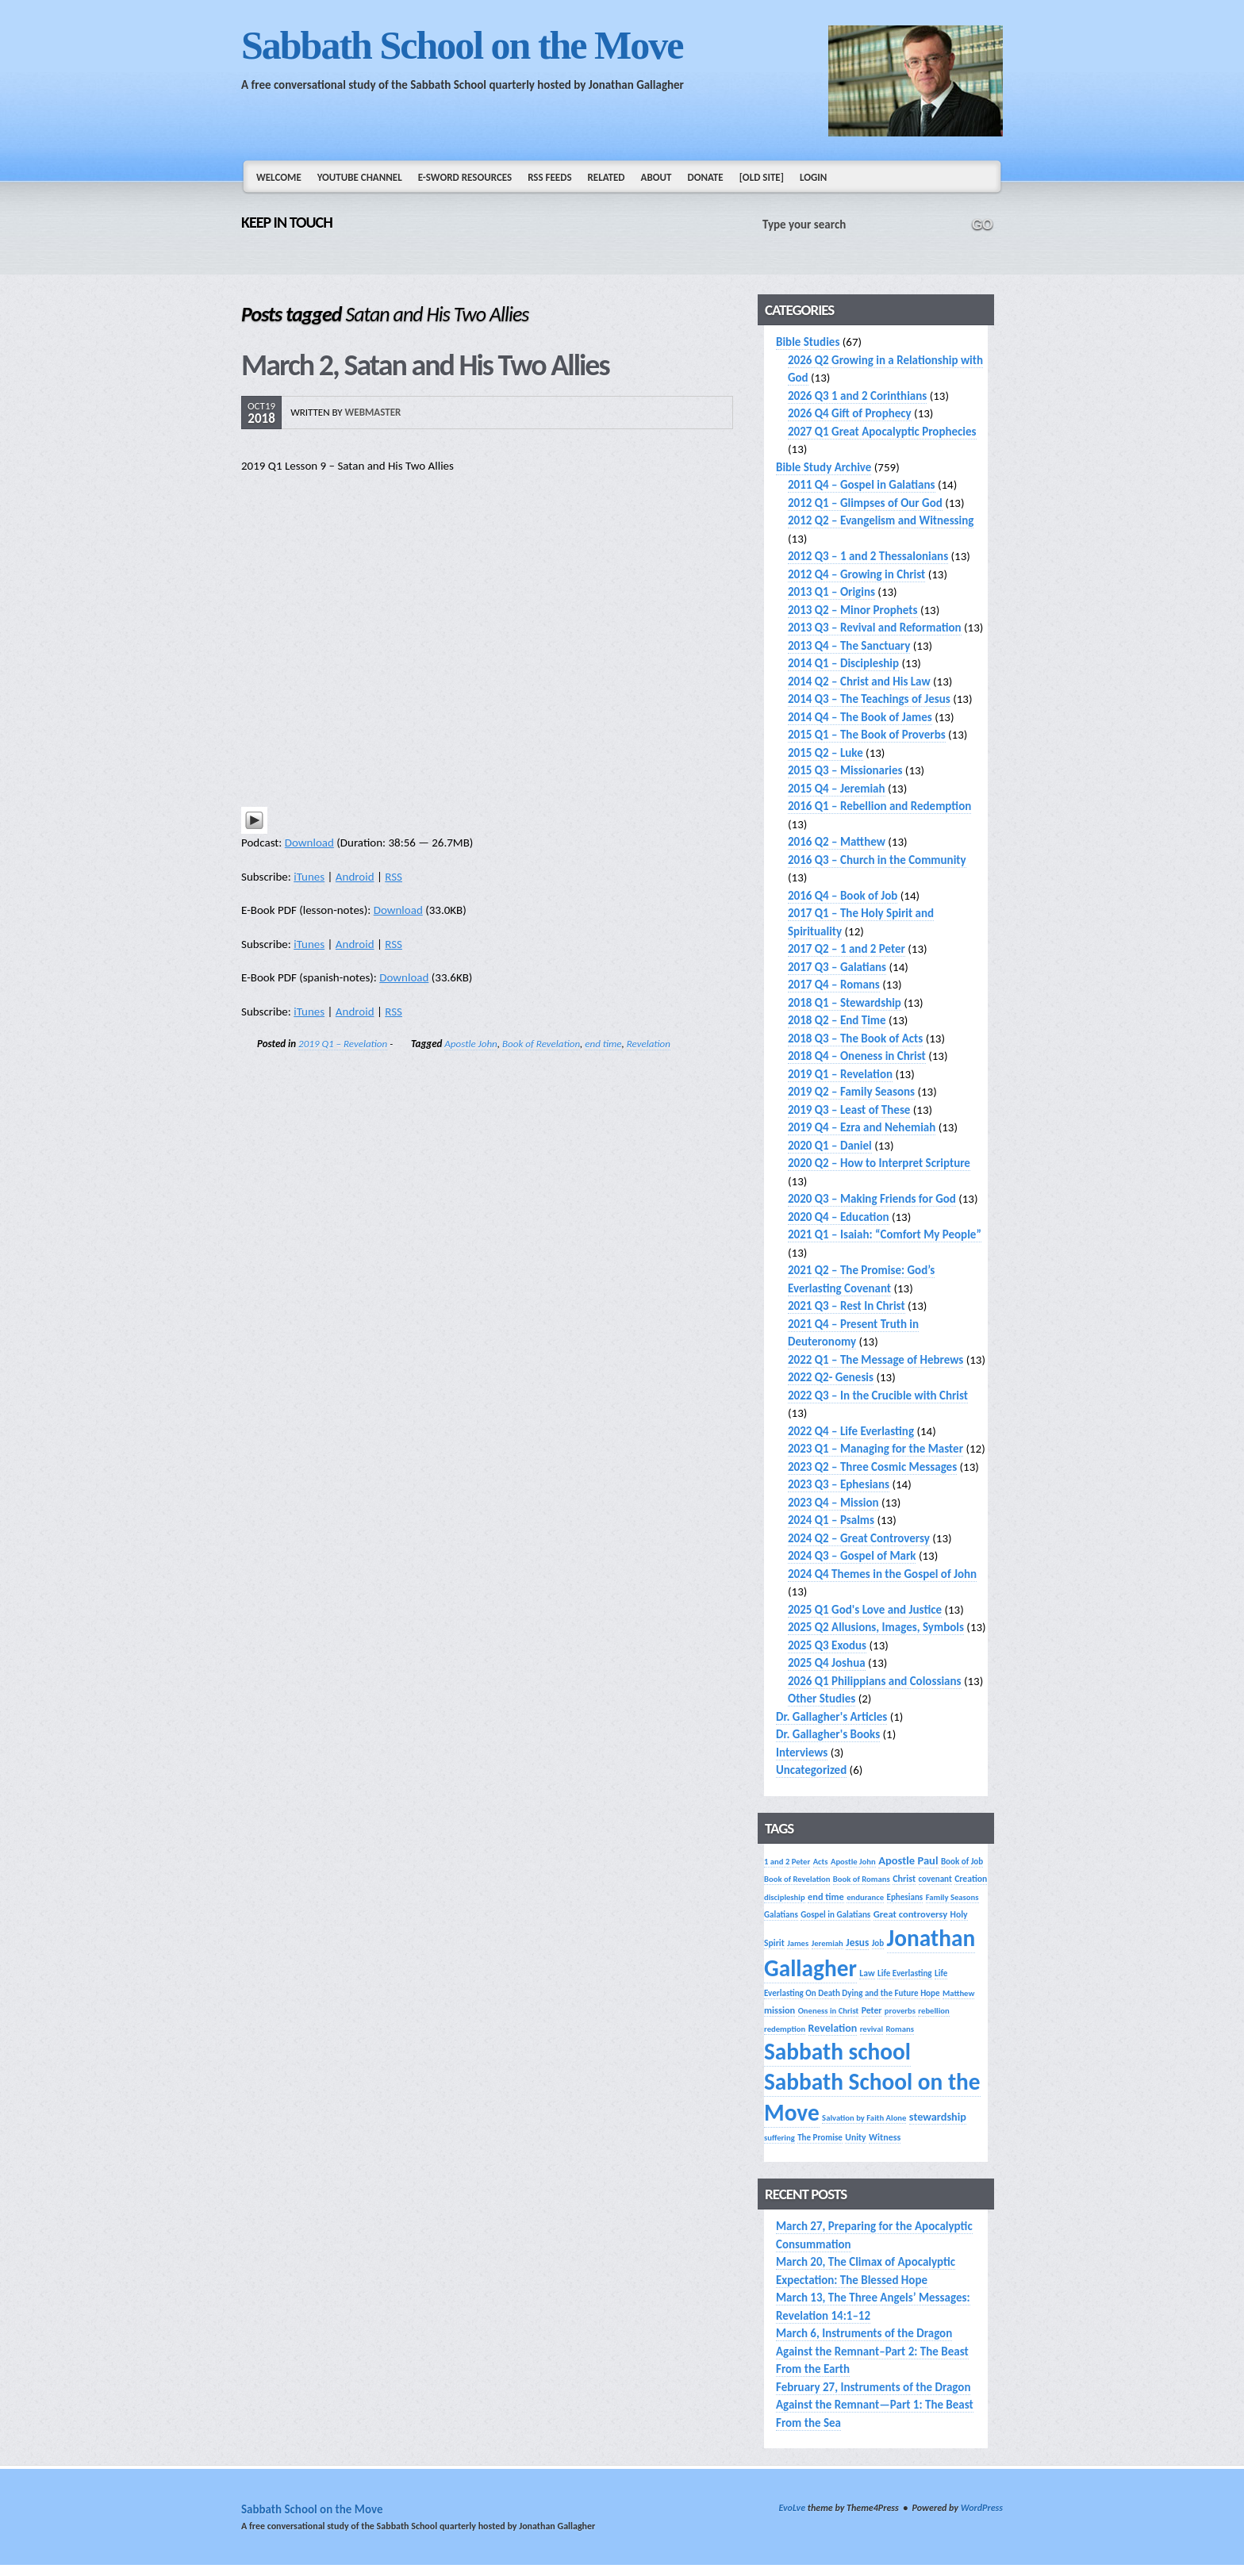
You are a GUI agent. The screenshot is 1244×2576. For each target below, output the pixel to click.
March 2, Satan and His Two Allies (425, 365)
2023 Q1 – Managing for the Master (875, 1449)
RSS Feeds (549, 177)
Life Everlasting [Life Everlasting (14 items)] (904, 1973)
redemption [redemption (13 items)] (784, 2029)
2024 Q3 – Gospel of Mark (852, 1556)
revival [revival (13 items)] (871, 2029)
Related (606, 177)
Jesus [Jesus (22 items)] (857, 1942)
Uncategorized (811, 1770)
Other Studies (821, 1698)
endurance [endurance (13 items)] (865, 1897)
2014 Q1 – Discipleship (843, 663)
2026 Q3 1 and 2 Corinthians (857, 396)
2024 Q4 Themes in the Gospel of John (882, 1574)
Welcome (278, 177)
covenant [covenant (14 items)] (935, 1878)
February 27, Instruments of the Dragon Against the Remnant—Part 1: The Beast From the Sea (874, 2405)
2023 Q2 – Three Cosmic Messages (872, 1467)
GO (982, 224)
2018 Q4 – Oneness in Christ (857, 1056)
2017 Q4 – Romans (834, 984)
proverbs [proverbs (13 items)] (900, 2011)
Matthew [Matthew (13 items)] (958, 1993)
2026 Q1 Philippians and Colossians (875, 1681)
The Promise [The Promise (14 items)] (820, 2137)
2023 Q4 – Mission (833, 1502)
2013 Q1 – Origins (831, 592)
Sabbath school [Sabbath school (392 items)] (837, 2051)
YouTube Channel (359, 177)
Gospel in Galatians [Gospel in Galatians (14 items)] (835, 1914)
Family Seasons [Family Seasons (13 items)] (952, 1897)
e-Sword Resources (465, 177)
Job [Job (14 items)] (878, 1942)
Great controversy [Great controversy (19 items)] (910, 1914)
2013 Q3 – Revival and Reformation (875, 627)
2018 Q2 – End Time (837, 1020)
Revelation (648, 1044)
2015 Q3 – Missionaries (845, 770)
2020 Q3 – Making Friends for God (872, 1199)
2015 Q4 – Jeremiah (836, 788)
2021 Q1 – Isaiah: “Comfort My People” (884, 1234)
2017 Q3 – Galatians (837, 967)
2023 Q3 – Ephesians (838, 1484)
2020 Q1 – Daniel (830, 1145)
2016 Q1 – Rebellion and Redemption (879, 806)
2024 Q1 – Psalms (831, 1520)
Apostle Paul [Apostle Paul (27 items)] (908, 1860)
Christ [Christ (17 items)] (904, 1878)
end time (603, 1044)
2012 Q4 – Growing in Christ (856, 574)
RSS (393, 877)
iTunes (309, 877)
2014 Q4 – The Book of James (860, 717)
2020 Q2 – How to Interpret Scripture (879, 1163)
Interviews (801, 1752)
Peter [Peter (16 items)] (872, 2010)
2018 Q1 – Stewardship (844, 1003)
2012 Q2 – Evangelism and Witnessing (880, 520)
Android (355, 877)
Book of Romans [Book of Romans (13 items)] (861, 1879)
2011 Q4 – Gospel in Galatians (861, 485)
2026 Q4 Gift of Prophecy (850, 413)
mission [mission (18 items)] (779, 2010)
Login (813, 177)
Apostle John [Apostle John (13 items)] (853, 1861)
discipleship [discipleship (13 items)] (784, 1897)
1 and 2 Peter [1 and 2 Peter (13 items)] (787, 1861)
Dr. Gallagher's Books (828, 1734)
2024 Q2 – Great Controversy (859, 1538)
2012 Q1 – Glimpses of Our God (865, 503)
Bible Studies (807, 342)
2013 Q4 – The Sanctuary (849, 646)
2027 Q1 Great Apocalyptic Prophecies (882, 431)
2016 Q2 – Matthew (836, 842)
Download (309, 842)
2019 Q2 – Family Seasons (851, 1092)
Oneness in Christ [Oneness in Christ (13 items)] (828, 2011)
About (656, 177)
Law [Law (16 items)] (866, 1973)
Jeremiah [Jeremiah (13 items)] (827, 1943)
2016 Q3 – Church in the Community (877, 860)
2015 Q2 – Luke (825, 753)
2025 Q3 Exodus (827, 1645)
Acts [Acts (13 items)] (820, 1861)
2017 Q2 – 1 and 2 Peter (846, 949)
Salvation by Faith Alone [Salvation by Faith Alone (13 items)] (864, 2118)
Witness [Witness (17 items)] (884, 2137)
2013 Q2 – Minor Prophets (853, 610)
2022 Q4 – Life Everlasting (851, 1431)
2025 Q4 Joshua (827, 1663)
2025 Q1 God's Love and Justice (865, 1610)
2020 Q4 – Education (838, 1217)
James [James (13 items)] (797, 1943)
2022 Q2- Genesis (830, 1377)
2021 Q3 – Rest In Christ (846, 1306)
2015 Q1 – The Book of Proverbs (867, 734)
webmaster (373, 412)
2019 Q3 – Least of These (849, 1110)
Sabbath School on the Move (461, 45)
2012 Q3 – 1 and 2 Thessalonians (868, 556)
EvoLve (791, 2507)
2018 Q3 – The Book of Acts (855, 1038)
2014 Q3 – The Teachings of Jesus (869, 699)
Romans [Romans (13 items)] (900, 2029)
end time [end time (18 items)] (826, 1896)
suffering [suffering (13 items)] (779, 2138)
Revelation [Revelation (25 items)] (833, 2028)
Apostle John (470, 1044)
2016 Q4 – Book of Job (842, 896)
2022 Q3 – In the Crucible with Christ (878, 1395)
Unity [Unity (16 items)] (855, 2137)
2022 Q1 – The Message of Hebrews (875, 1360)
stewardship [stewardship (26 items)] (937, 2117)
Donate (705, 177)
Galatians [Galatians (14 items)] (781, 1914)
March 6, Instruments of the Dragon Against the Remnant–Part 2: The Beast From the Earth (872, 2351)
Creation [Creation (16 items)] (970, 1878)
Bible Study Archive (823, 467)
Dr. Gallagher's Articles (831, 1717)
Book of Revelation (541, 1044)
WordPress (982, 2507)
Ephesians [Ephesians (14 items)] (905, 1896)
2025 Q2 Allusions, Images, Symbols (876, 1627)
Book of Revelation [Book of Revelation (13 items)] (797, 1879)
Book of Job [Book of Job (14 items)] (962, 1861)
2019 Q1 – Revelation (342, 1044)
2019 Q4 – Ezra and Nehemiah (861, 1127)
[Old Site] (761, 177)
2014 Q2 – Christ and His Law (859, 681)
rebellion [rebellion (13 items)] (933, 2011)
